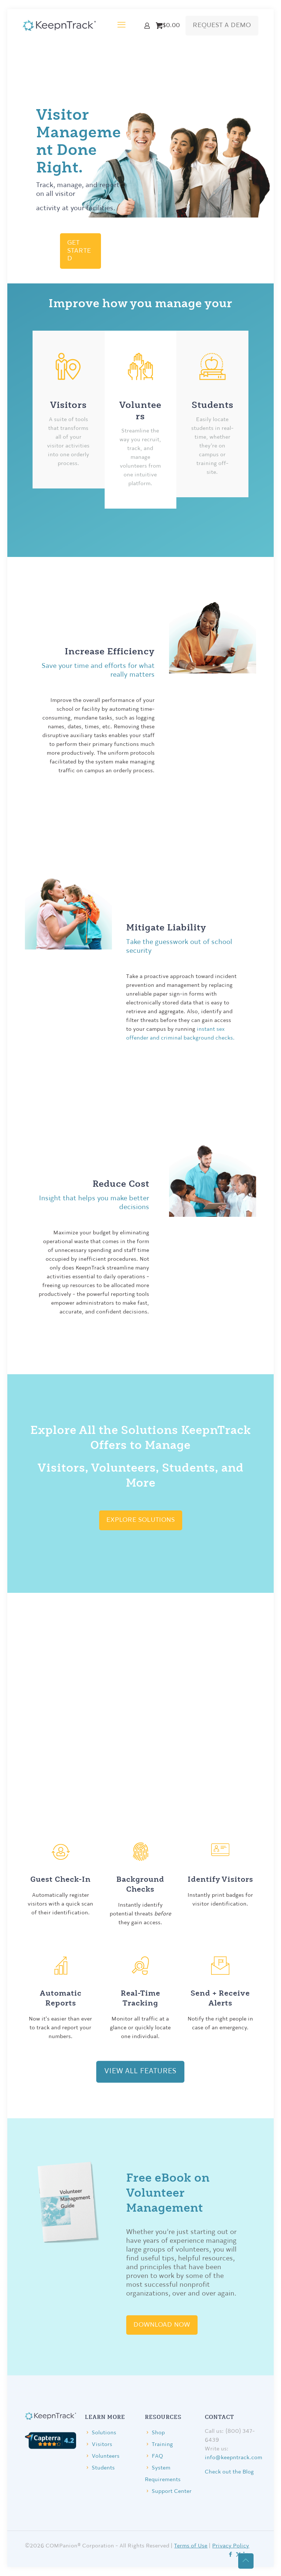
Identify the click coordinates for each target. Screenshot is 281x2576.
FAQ (157, 2456)
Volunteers (106, 2456)
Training (162, 2444)
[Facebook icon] (230, 2555)
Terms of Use (190, 2546)
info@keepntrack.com (233, 2458)
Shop (158, 2433)
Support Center (172, 2491)
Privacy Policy (230, 2546)
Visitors (102, 2444)
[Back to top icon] (246, 2561)
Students (103, 2468)
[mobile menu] (121, 25)
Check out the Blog (229, 2472)
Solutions (104, 2433)
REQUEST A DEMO (222, 25)
